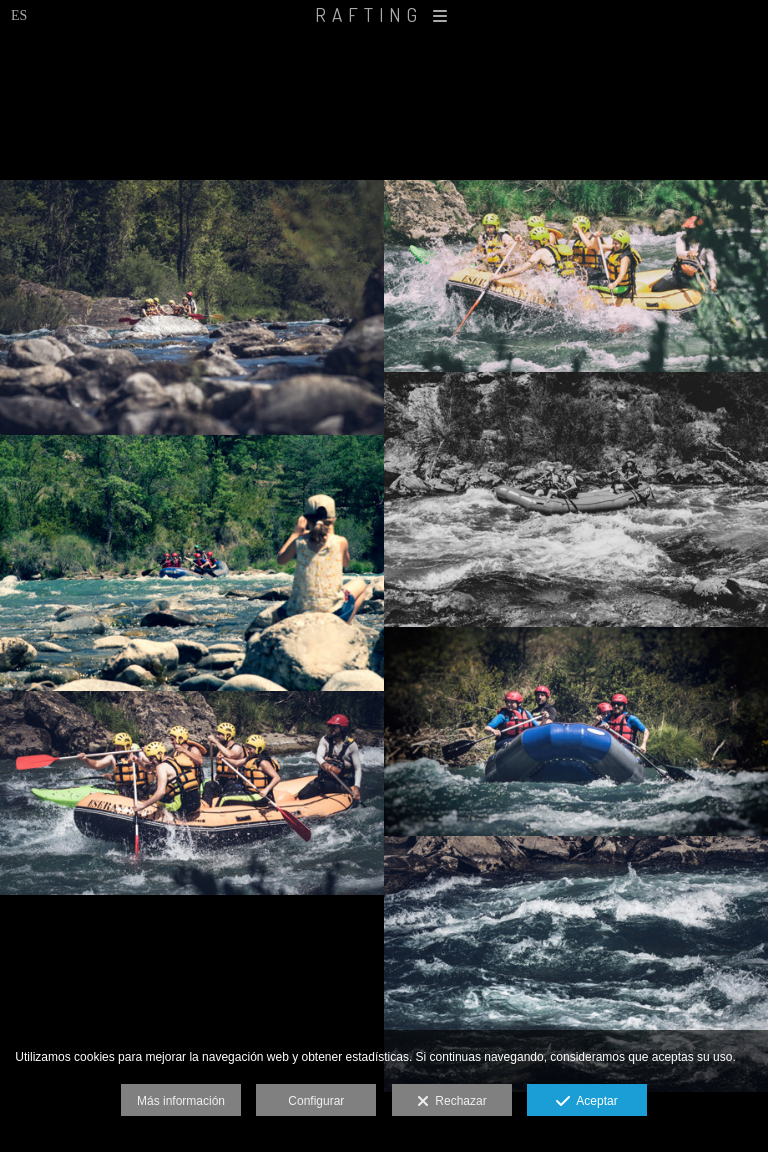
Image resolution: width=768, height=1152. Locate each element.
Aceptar (586, 1102)
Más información (181, 1101)
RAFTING (384, 14)
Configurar (316, 1101)
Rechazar (452, 1102)
